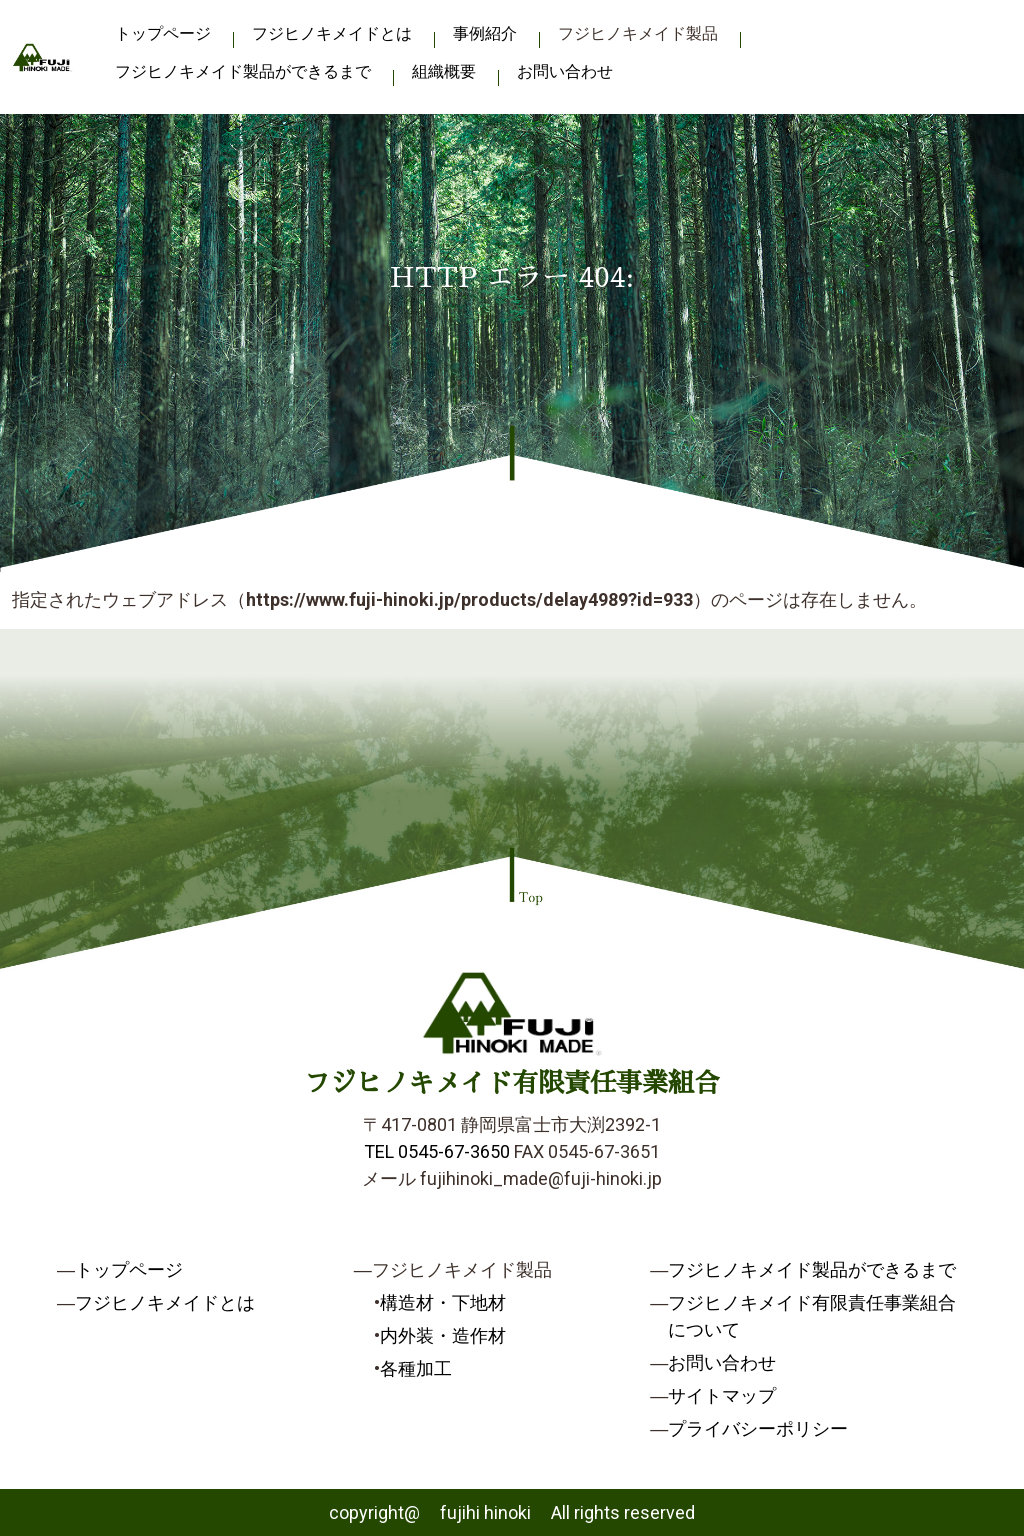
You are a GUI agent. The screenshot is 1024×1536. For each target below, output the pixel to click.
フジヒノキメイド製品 (638, 33)
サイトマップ (722, 1395)
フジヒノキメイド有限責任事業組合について (812, 1316)
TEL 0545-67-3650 (437, 1151)
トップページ (163, 33)
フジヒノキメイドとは (332, 33)
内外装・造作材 (443, 1335)
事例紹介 (485, 33)
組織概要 (444, 71)
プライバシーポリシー (758, 1428)
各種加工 (416, 1368)
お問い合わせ (565, 71)
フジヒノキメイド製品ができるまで (243, 71)
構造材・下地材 (443, 1302)
